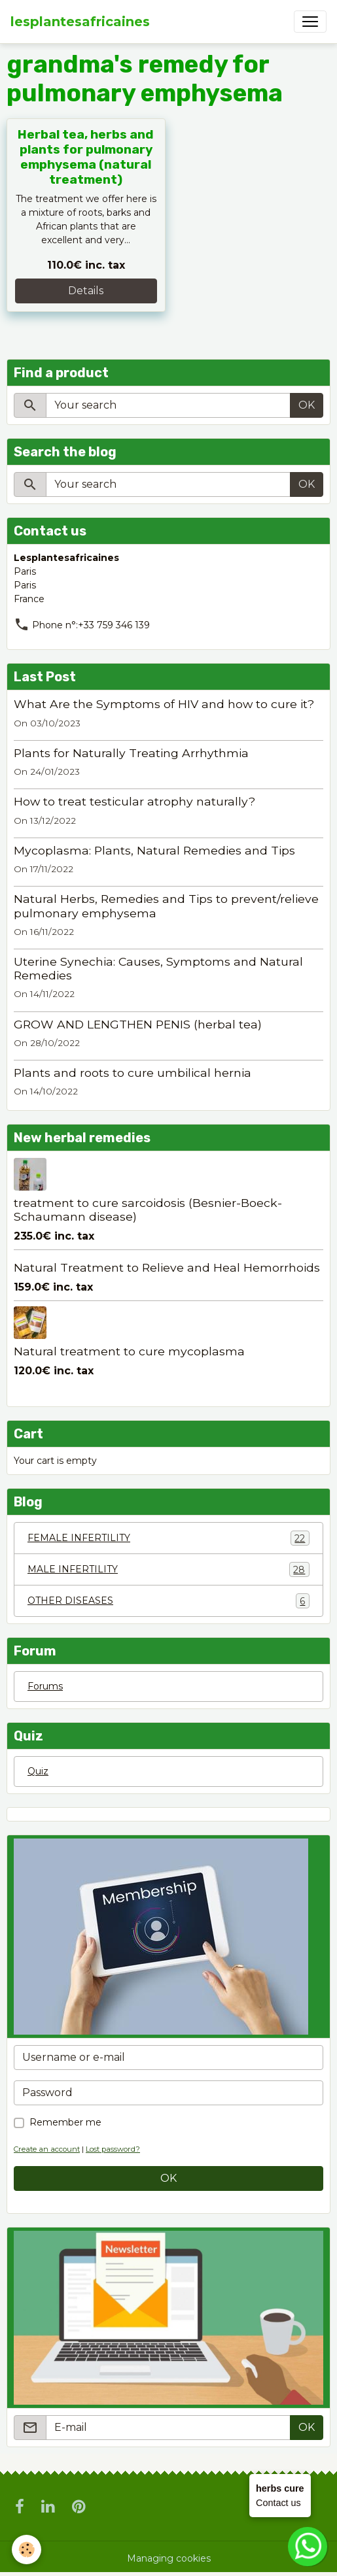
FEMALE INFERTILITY (168, 1538)
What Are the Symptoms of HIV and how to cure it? (164, 704)
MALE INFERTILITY (168, 1569)
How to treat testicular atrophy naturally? (134, 801)
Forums (45, 1686)
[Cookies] (26, 2549)
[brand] (80, 21)
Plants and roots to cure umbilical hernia (132, 1072)
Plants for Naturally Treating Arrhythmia (131, 753)
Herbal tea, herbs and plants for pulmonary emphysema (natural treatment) (86, 157)
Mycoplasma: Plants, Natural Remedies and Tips (154, 850)
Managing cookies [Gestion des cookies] (169, 2558)
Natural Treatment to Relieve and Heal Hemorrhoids (167, 1267)
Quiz (37, 1771)
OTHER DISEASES (168, 1600)
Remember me (65, 2122)
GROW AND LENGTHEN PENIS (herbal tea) (138, 1024)
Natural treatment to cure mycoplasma (129, 1351)
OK (306, 405)
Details (85, 290)
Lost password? (113, 2149)
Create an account (47, 2149)
